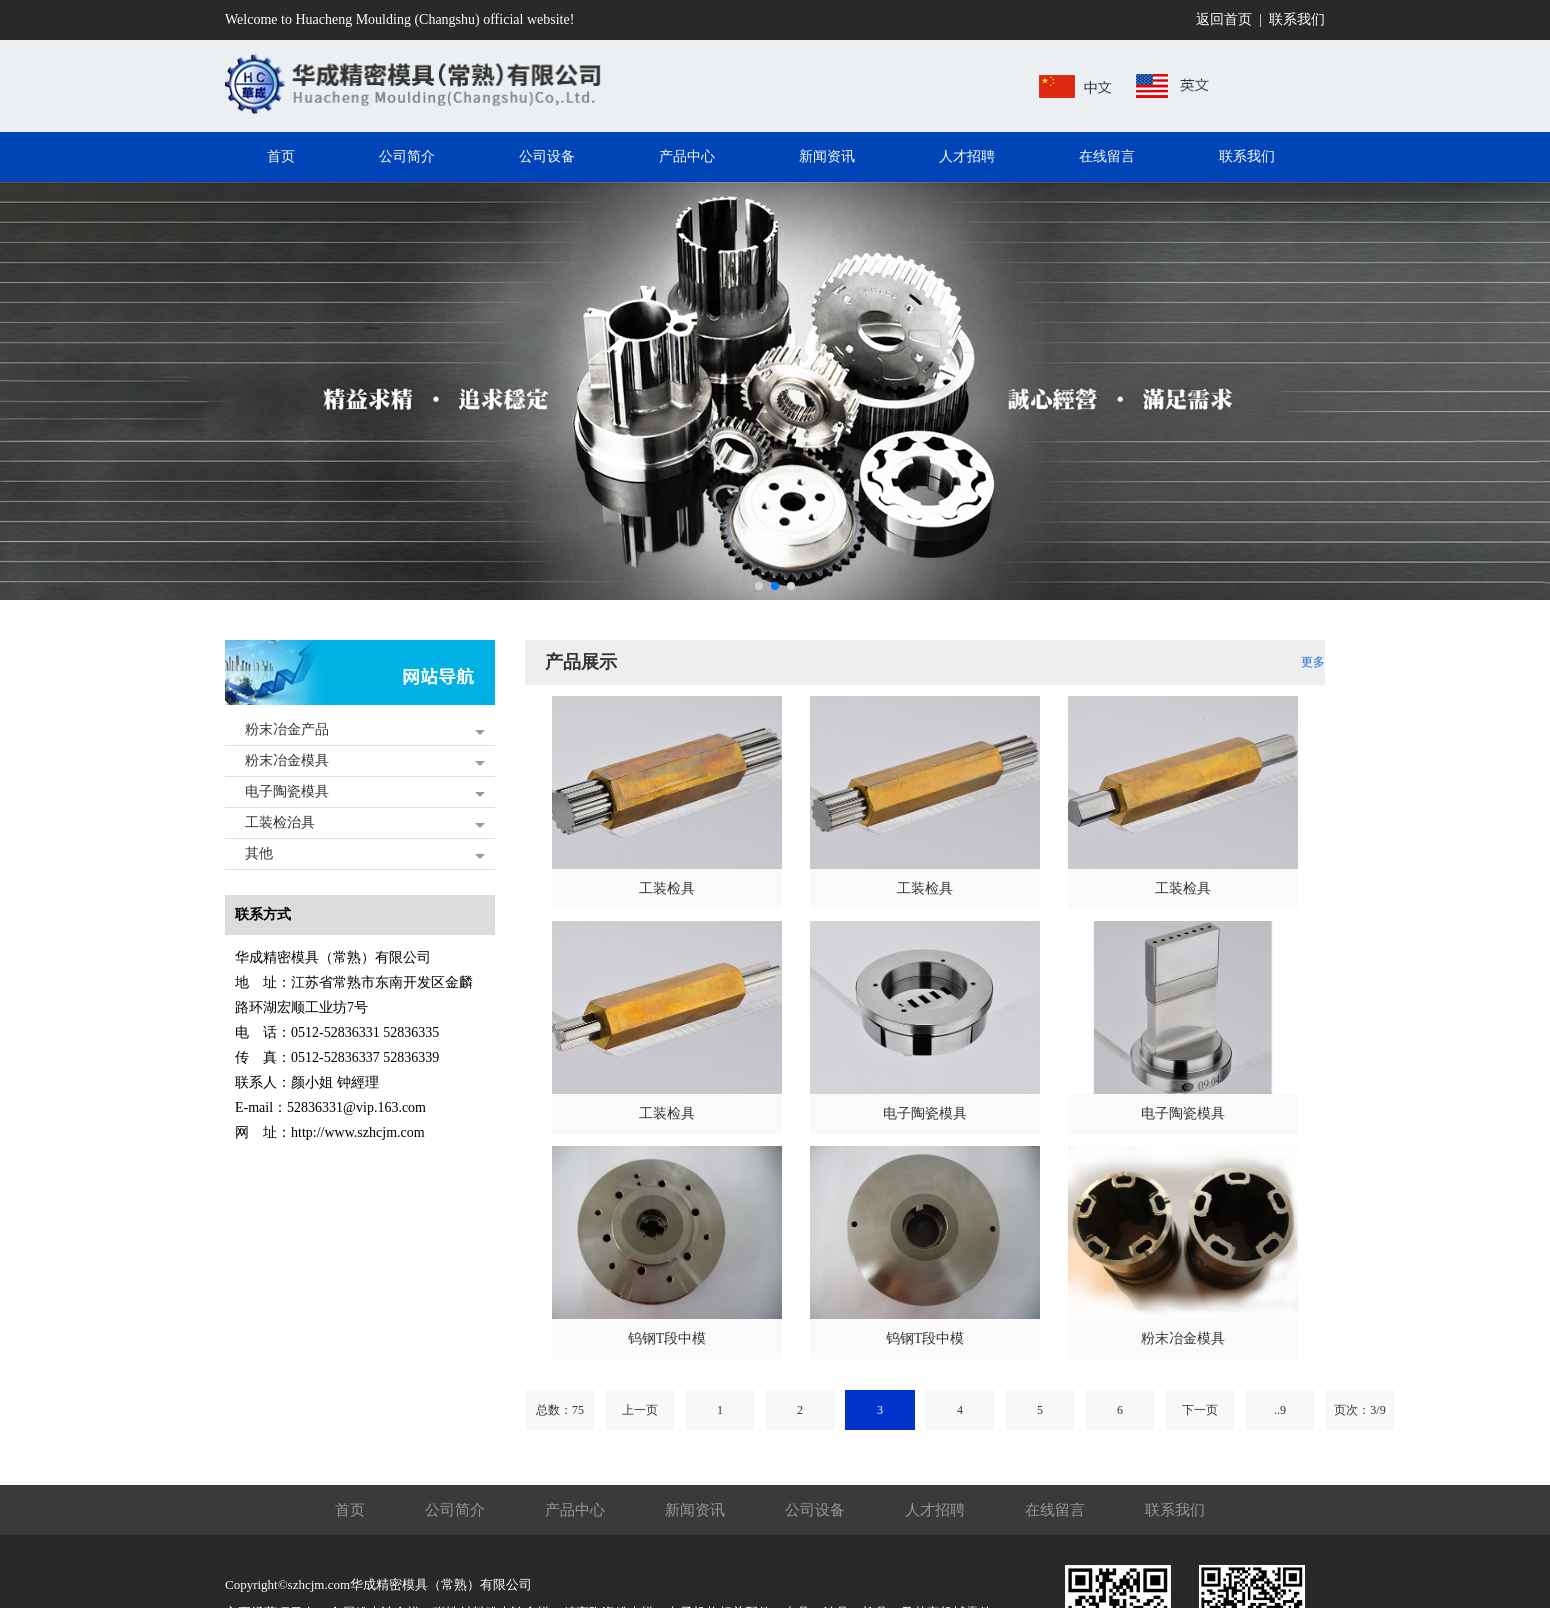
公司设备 (815, 1510)
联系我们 (1297, 19)
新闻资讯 (695, 1510)
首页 (350, 1510)
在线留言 (1055, 1510)
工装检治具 (280, 822)
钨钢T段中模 (667, 1338)
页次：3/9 (1359, 1410)
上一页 (640, 1410)
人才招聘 (935, 1510)
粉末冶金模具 (287, 760)
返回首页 (1224, 19)
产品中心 (575, 1510)
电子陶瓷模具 (287, 791)
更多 (1313, 662)
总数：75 (560, 1410)
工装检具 (667, 888)
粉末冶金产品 (287, 729)
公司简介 (455, 1510)
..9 (1280, 1410)
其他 (259, 853)
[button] (759, 586)
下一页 (1200, 1410)
